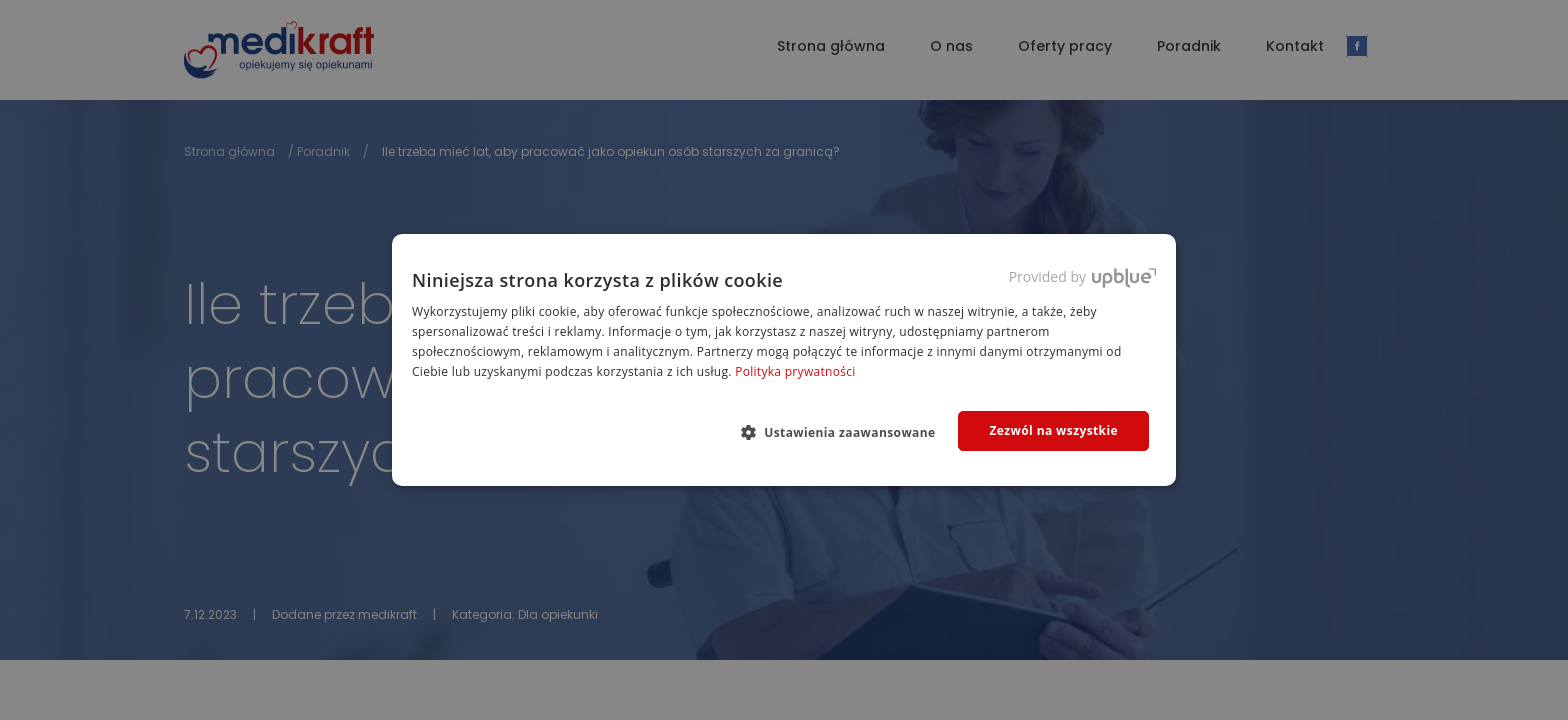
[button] (846, 432)
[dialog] (784, 360)
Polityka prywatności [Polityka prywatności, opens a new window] (795, 371)
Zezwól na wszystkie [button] (1053, 430)
